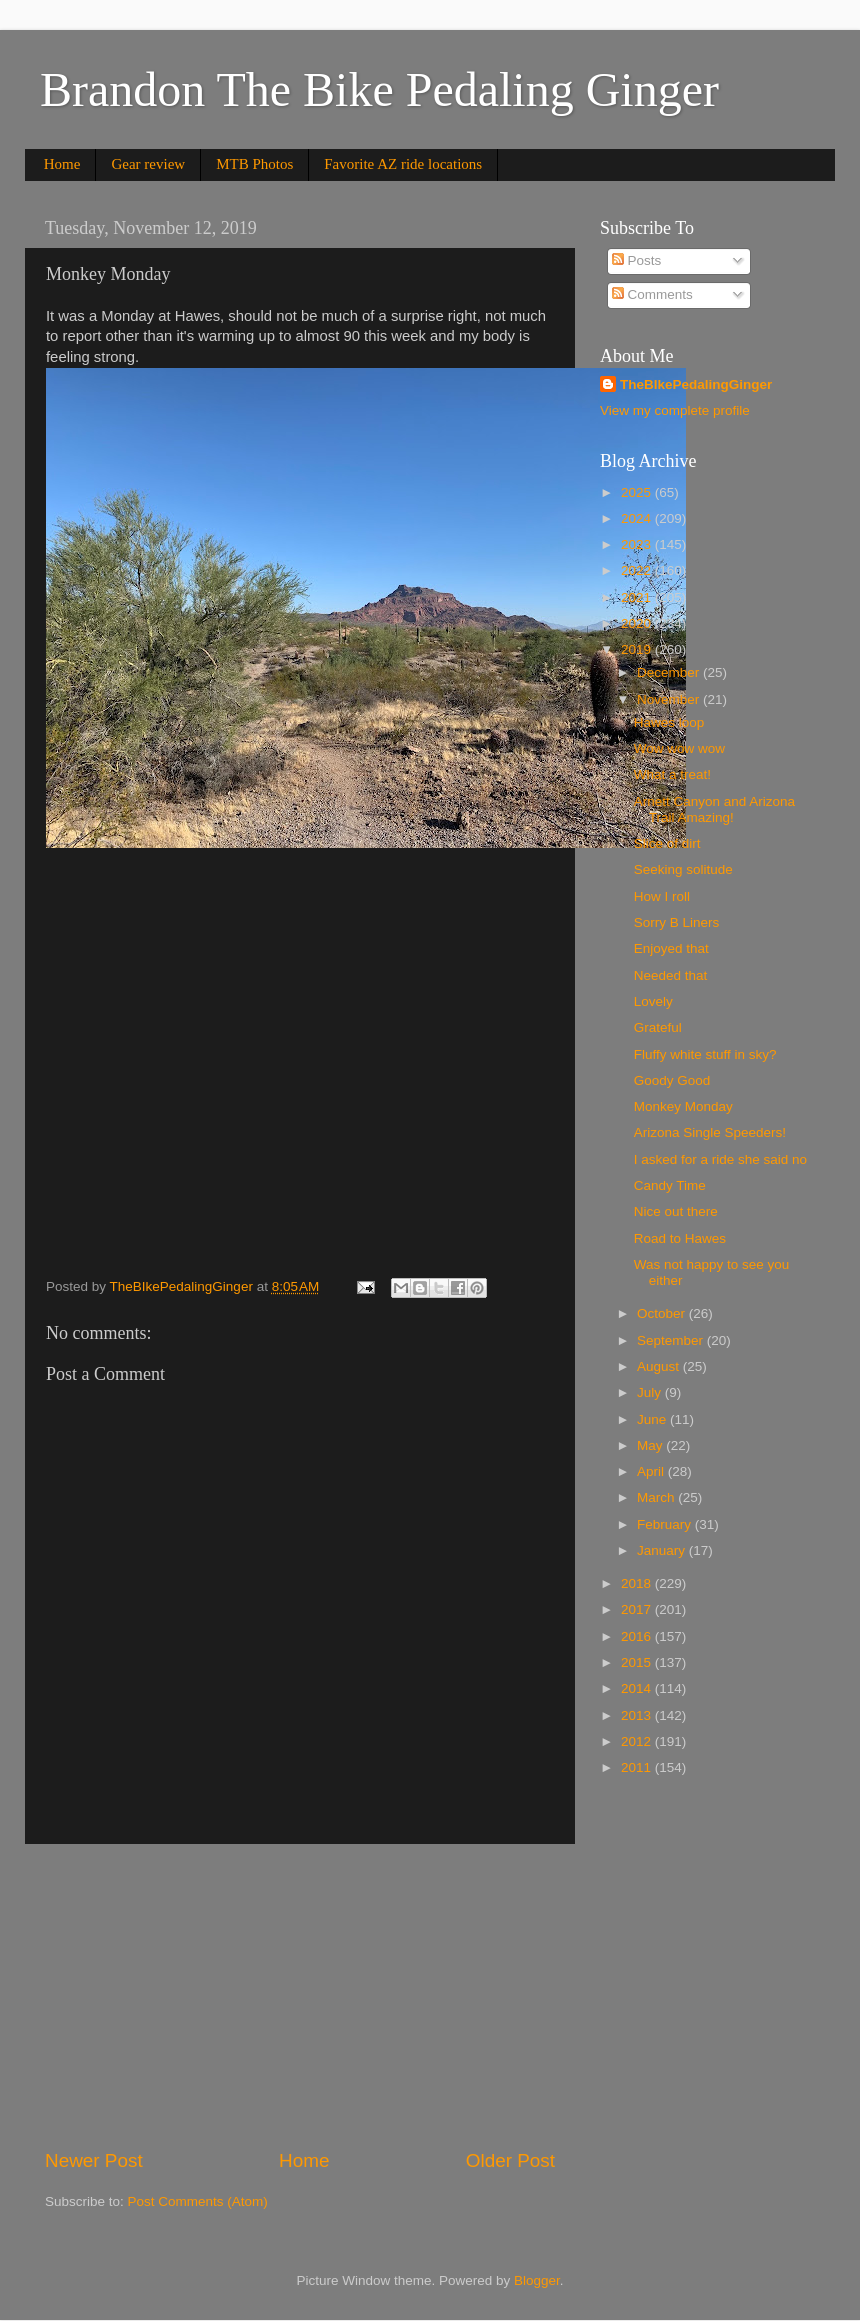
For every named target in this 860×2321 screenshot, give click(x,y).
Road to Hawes (680, 1238)
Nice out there (676, 1211)
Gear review (148, 164)
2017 (638, 1609)
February (666, 1524)
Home (62, 164)
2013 (638, 1715)
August (660, 1366)
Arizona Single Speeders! (710, 1132)
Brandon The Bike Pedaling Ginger (379, 89)
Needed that (671, 975)
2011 (638, 1767)
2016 (638, 1636)
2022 (638, 570)
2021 (638, 597)
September (672, 1340)
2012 (638, 1741)
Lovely (653, 1001)
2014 (638, 1688)
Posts (637, 260)
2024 (638, 518)
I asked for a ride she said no (720, 1159)
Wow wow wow (679, 748)
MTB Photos (254, 164)
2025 (638, 492)
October (663, 1313)
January (663, 1550)
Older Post (510, 2160)
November (670, 699)
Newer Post (94, 2160)
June (653, 1419)
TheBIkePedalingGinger (696, 384)
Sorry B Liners (677, 922)
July (651, 1392)
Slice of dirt (667, 843)
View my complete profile (675, 410)
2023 (638, 544)
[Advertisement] (300, 1996)
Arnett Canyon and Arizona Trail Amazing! (714, 809)
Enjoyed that (671, 948)
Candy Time (670, 1185)
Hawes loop (669, 722)
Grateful (658, 1027)
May (651, 1445)
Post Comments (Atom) (198, 2201)
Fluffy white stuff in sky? (705, 1054)
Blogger (537, 2280)
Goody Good (672, 1080)
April (652, 1471)
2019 (638, 649)
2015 (638, 1662)
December (670, 672)
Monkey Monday (683, 1106)
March (657, 1497)
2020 (638, 623)
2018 (638, 1583)
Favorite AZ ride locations (403, 164)
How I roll (662, 896)
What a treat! (672, 774)
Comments (652, 294)
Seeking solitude (683, 869)
